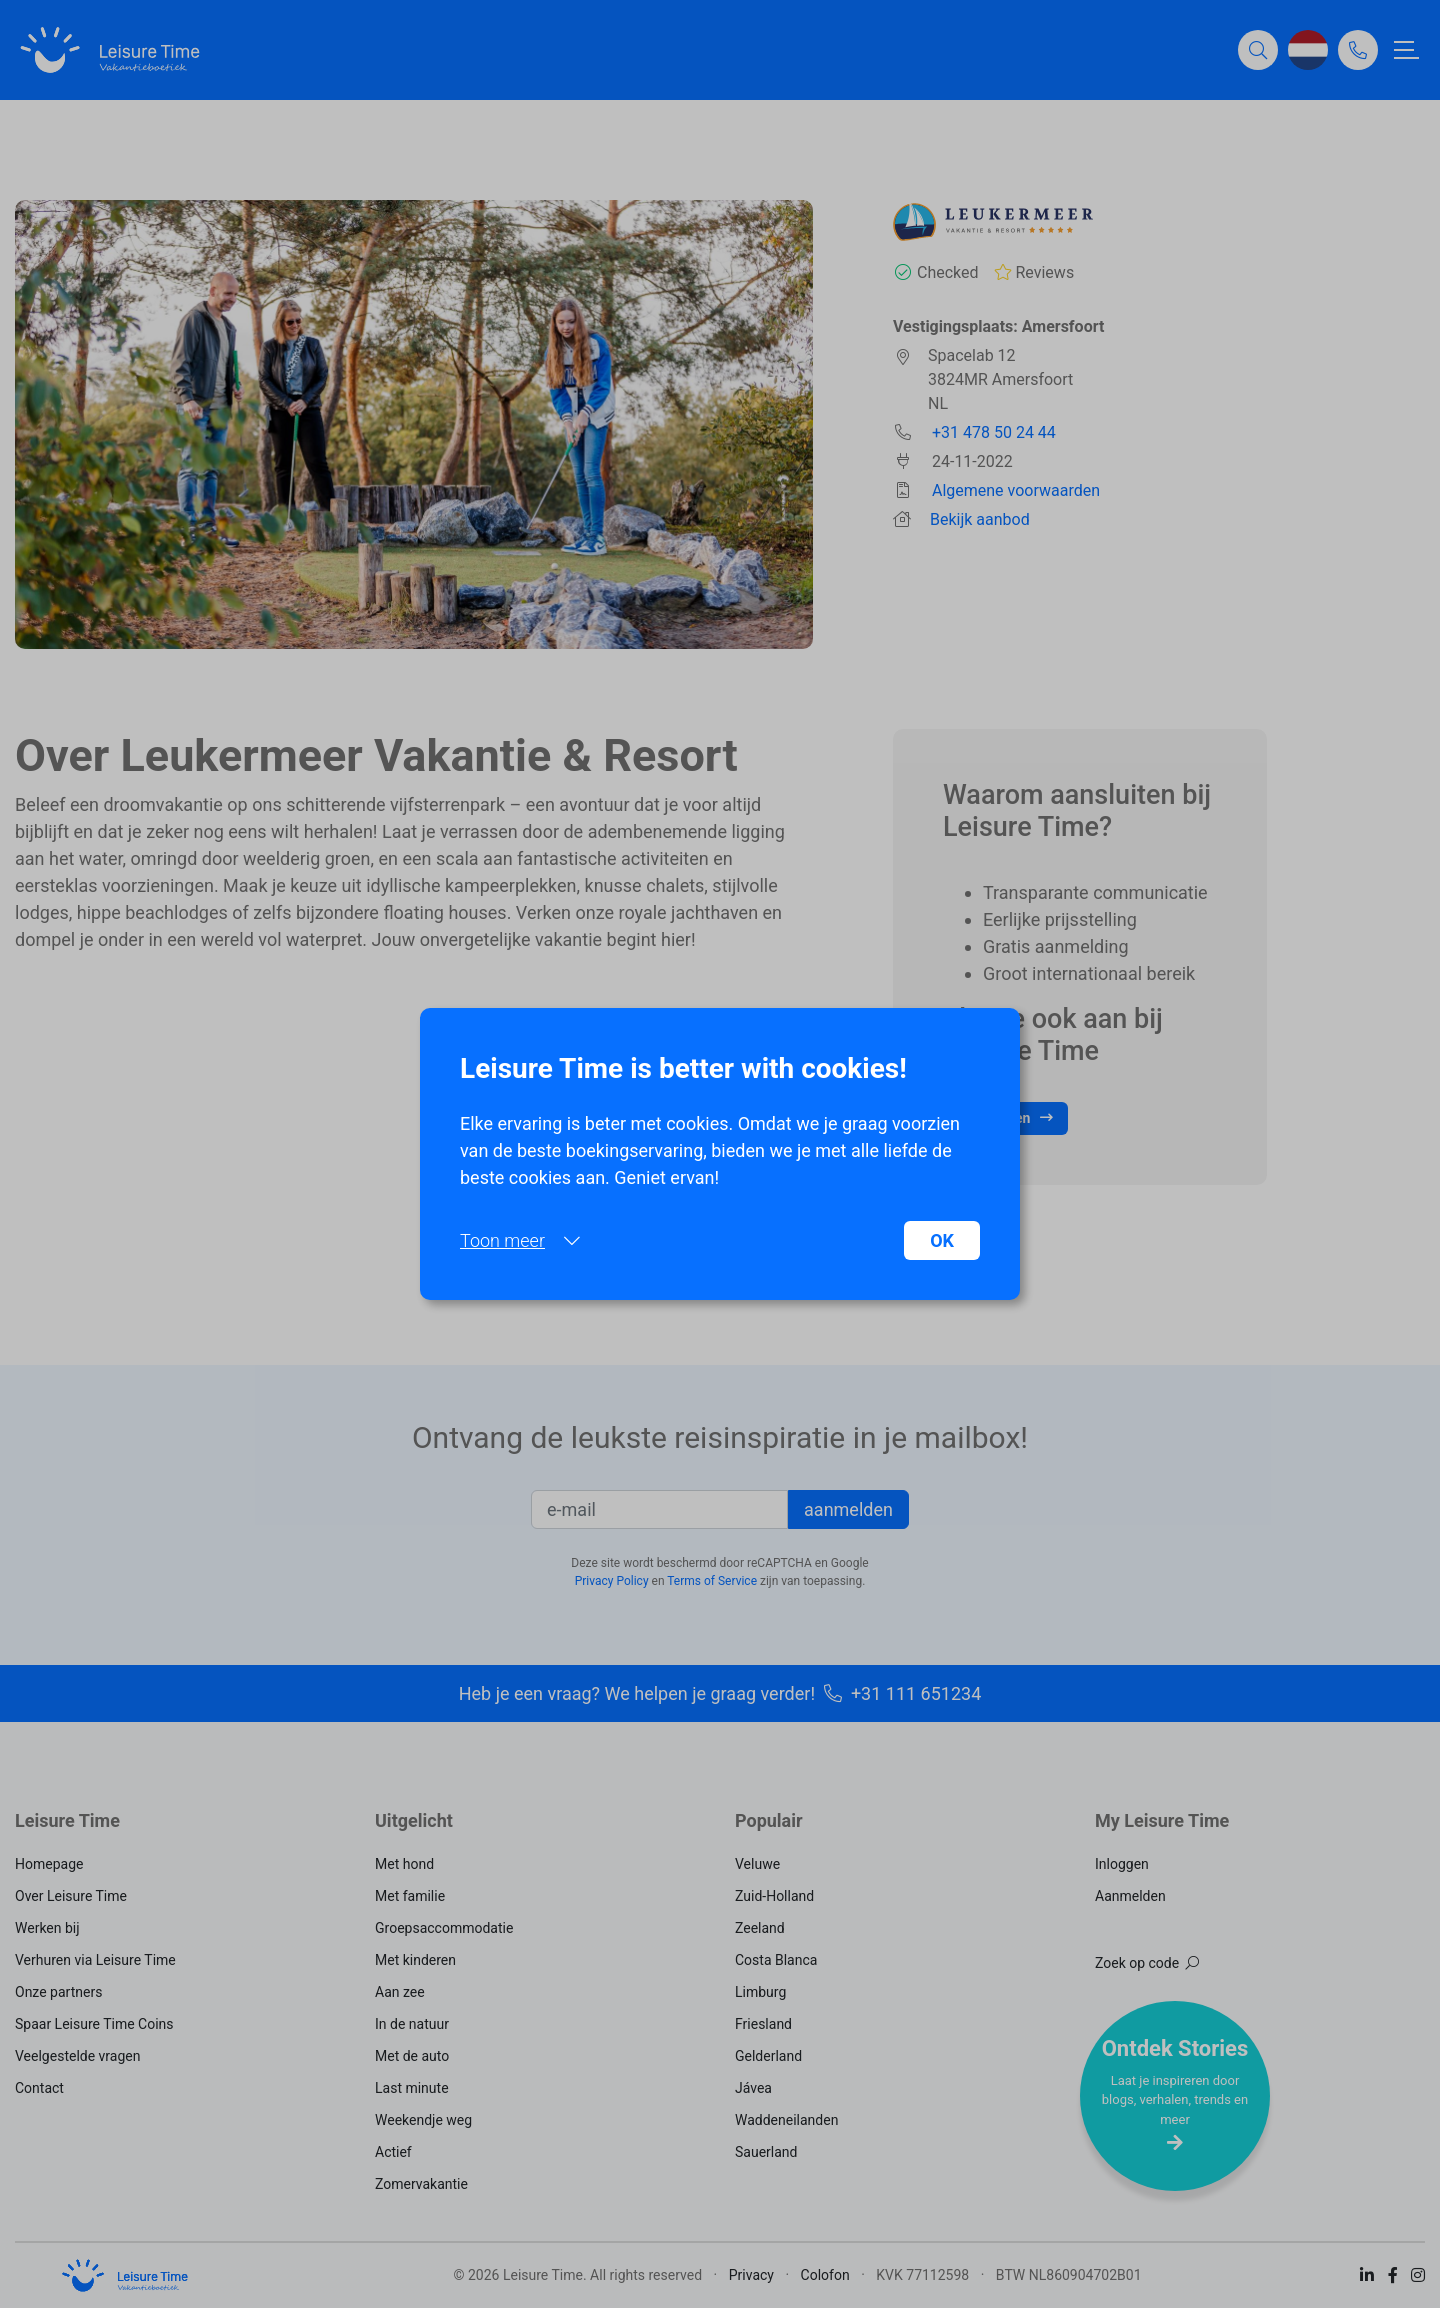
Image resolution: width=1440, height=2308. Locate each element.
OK (942, 1240)
